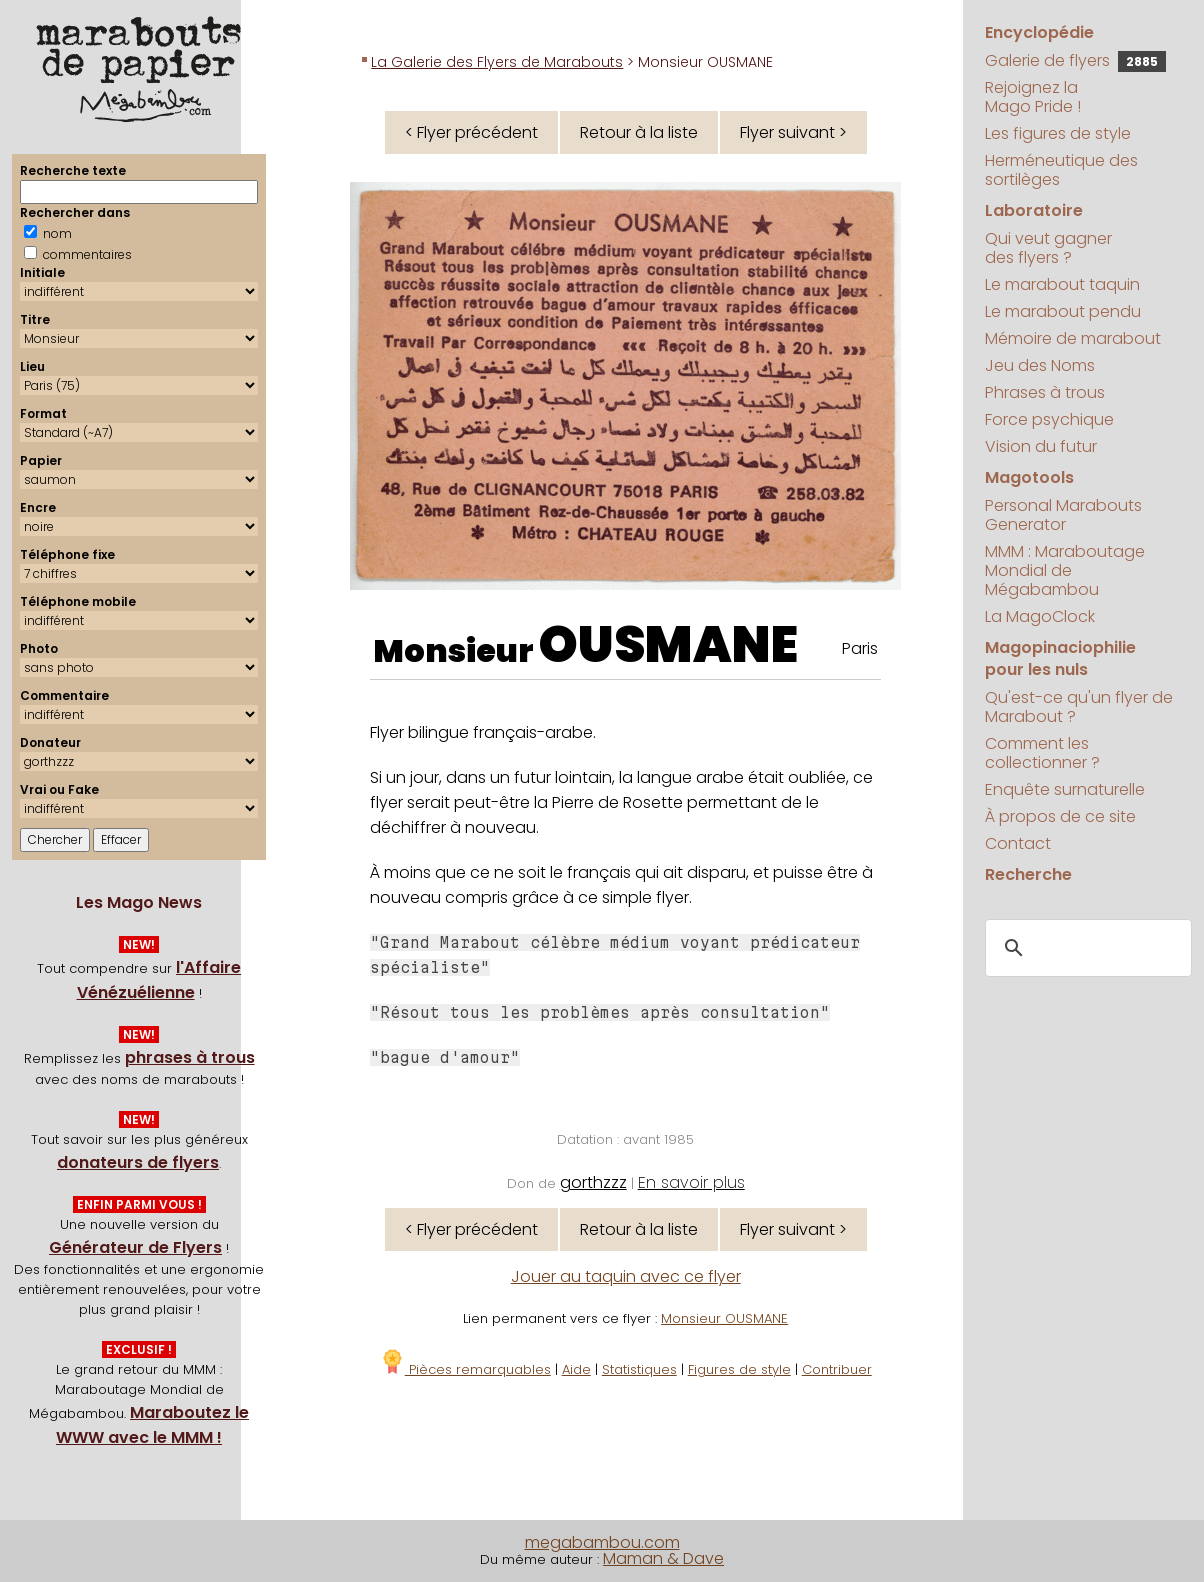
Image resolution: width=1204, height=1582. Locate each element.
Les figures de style (1058, 133)
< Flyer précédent (471, 132)
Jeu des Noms (1040, 365)
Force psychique (1049, 419)
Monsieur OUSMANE (724, 1318)
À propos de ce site (1060, 816)
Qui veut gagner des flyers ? (1048, 248)
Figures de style (739, 1369)
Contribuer (837, 1369)
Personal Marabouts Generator (1063, 515)
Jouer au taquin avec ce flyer (626, 1276)
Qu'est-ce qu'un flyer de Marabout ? (1079, 707)
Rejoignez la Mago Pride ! (1033, 97)
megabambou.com (602, 1542)
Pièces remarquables (465, 1369)
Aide (576, 1369)
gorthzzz (593, 1182)
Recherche (1028, 874)
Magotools (1029, 477)
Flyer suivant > (793, 132)
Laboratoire (1034, 210)
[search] (1085, 949)
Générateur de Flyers (135, 1247)
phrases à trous (190, 1057)
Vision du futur (1041, 446)
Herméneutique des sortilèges (1061, 170)
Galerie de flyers (1075, 60)
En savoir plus (691, 1182)
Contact (1018, 843)
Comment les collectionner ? (1042, 753)
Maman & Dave (663, 1558)
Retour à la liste (639, 132)
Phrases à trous (1045, 392)
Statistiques (639, 1369)
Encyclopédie (1039, 32)
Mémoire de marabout (1073, 338)
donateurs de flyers (138, 1162)
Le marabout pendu (1063, 311)
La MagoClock (1040, 616)
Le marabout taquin (1062, 284)
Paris (860, 648)
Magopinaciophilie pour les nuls (1060, 658)
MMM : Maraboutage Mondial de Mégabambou (1065, 570)
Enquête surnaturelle (1065, 789)
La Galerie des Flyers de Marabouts (497, 62)
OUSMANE (668, 645)
